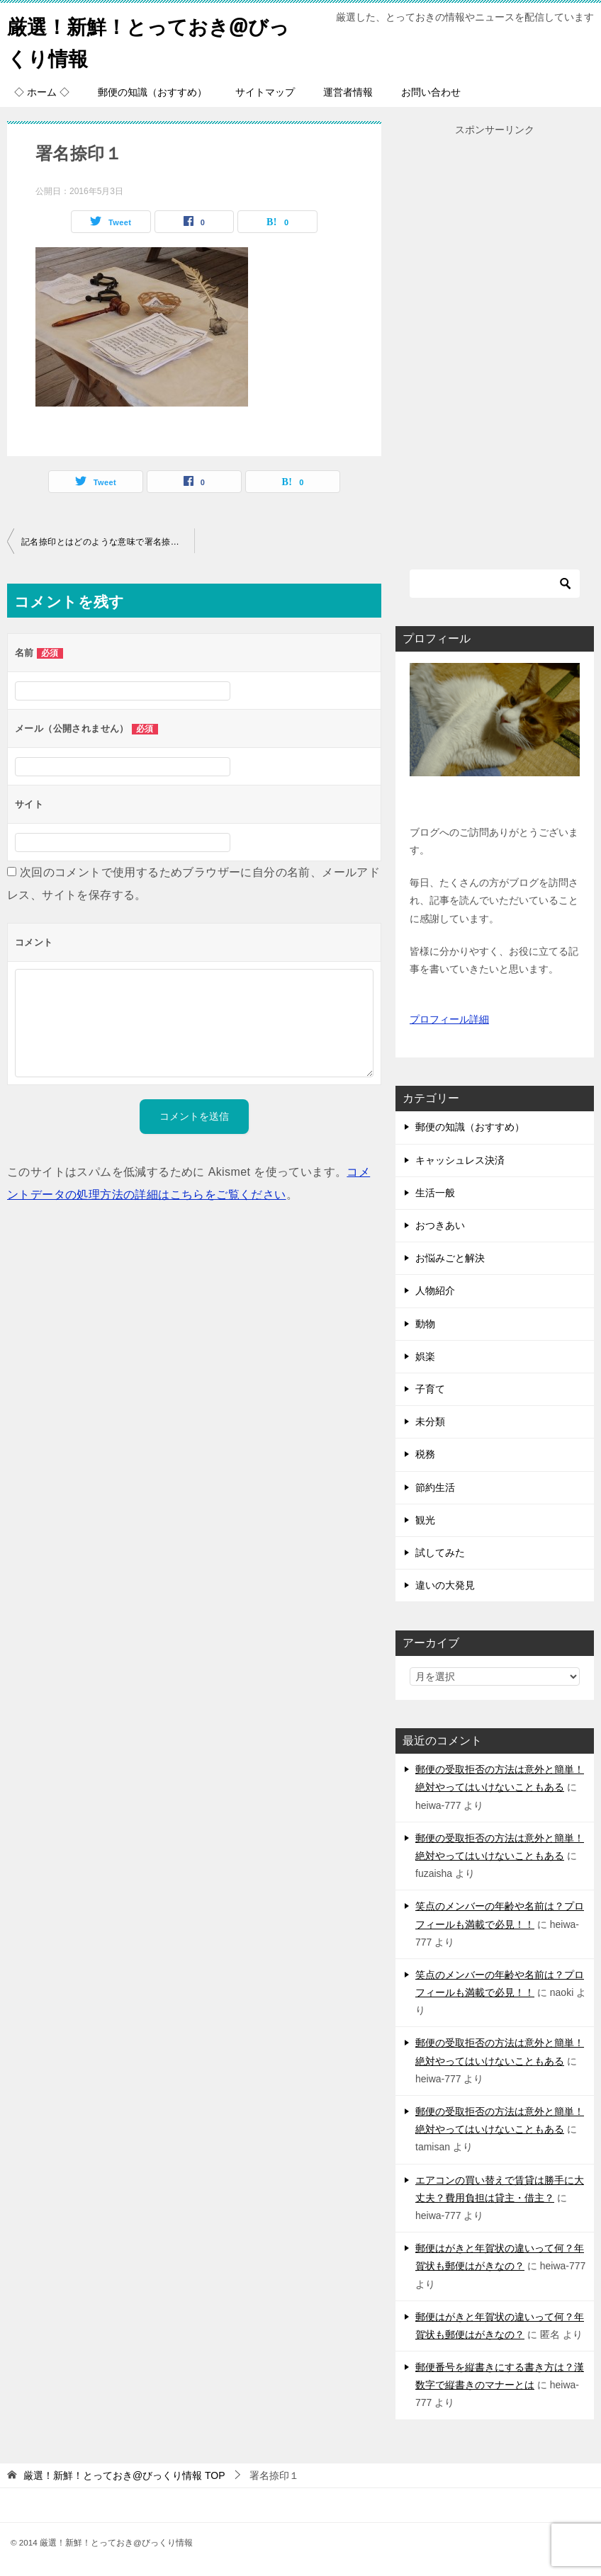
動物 (425, 1323)
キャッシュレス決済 (460, 1160)
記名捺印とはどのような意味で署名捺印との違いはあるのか (107, 542)
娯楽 (425, 1356)
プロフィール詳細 (449, 1019)
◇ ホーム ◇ (41, 92)
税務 (425, 1454)
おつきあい (440, 1225)
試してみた (440, 1552)
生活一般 (435, 1192)
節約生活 (435, 1487)
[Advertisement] (494, 351)
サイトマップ (265, 92)
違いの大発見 (445, 1585)
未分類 (430, 1421)
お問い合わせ (431, 92)
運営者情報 (348, 92)
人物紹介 (435, 1290)
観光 (425, 1520)
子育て (430, 1389)
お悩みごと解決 (450, 1258)
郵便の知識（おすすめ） (152, 92)
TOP (124, 2475)
